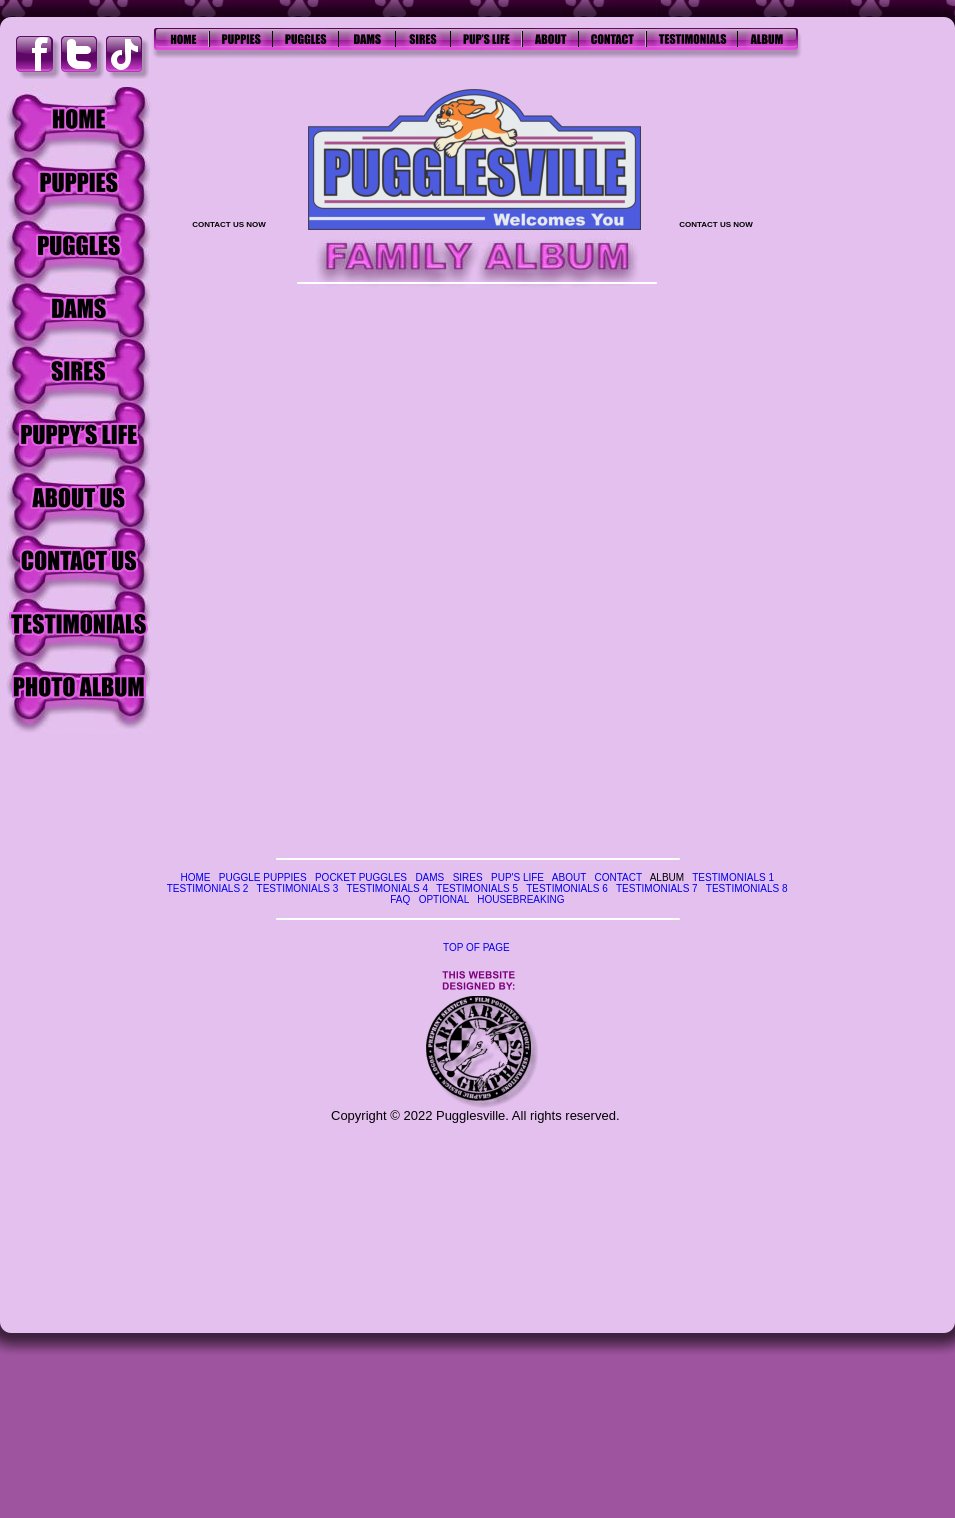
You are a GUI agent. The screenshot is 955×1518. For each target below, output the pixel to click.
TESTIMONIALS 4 (387, 888)
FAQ (400, 899)
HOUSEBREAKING (520, 899)
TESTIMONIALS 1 (733, 877)
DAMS (429, 877)
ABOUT (569, 877)
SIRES (468, 877)
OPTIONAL (444, 899)
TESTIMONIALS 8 (747, 888)
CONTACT (617, 877)
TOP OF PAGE (476, 947)
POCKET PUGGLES (361, 877)
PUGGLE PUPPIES (263, 877)
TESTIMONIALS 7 (657, 888)
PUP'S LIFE (517, 877)
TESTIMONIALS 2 (208, 888)
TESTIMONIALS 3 (298, 888)
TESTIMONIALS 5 (477, 888)
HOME (195, 877)
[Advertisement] (880, 380)
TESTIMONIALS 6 (567, 888)
